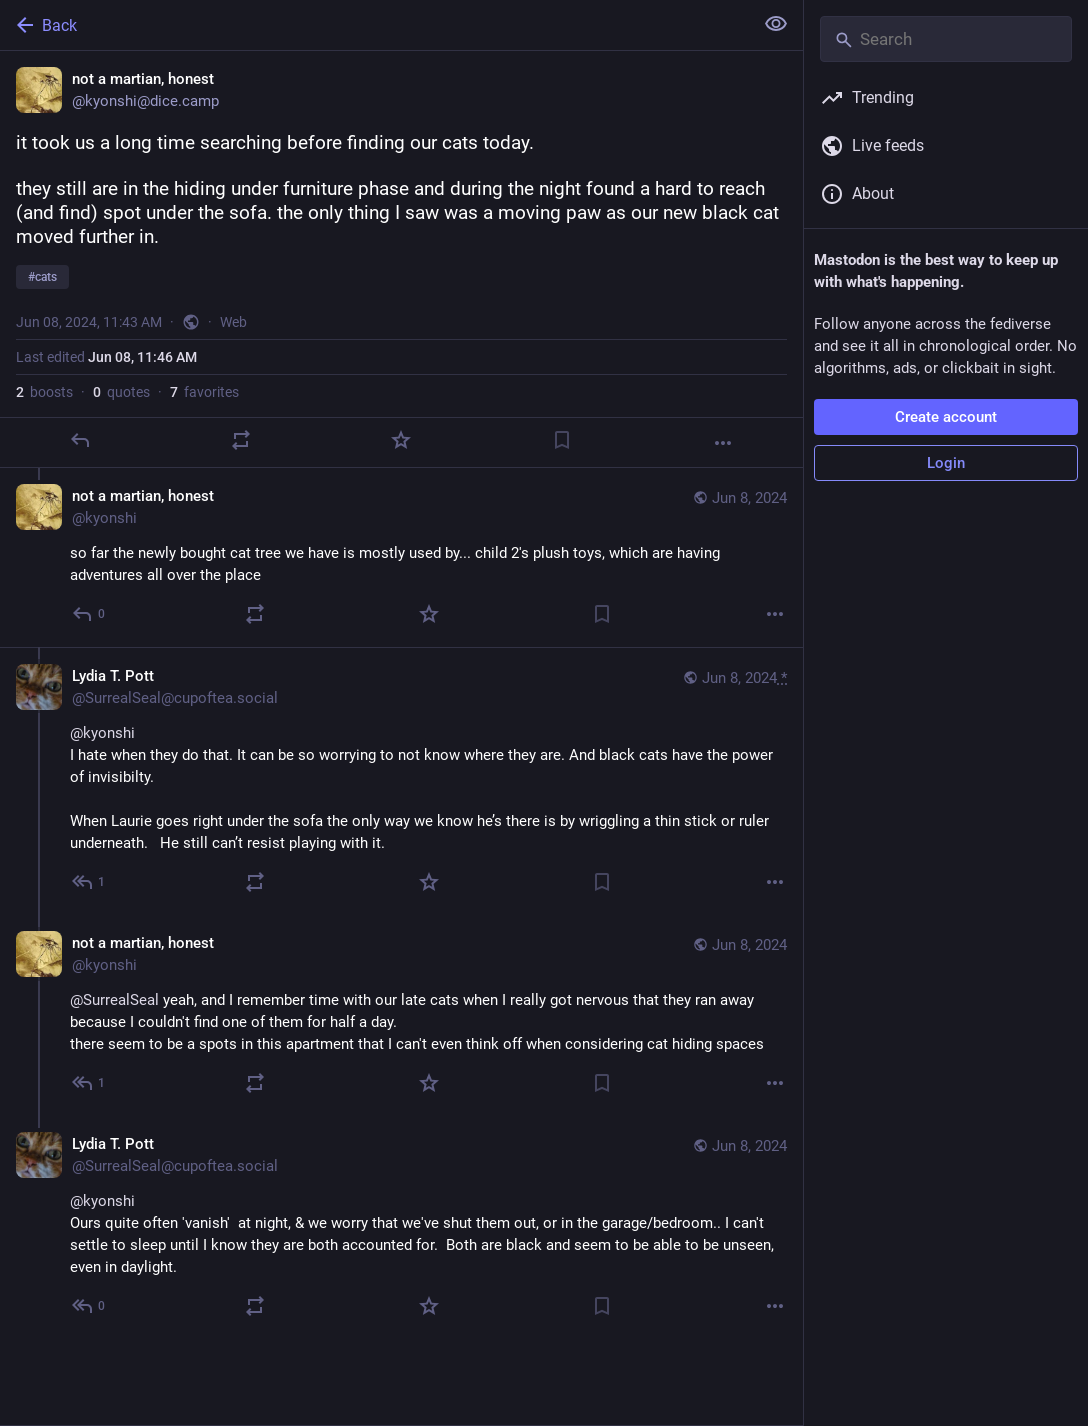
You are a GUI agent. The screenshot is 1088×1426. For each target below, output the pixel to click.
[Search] (946, 39)
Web (233, 322)
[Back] (374, 25)
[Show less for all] (776, 24)
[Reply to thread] (89, 614)
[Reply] (80, 440)
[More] (723, 443)
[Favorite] (401, 440)
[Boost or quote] (241, 440)
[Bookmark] (562, 440)
